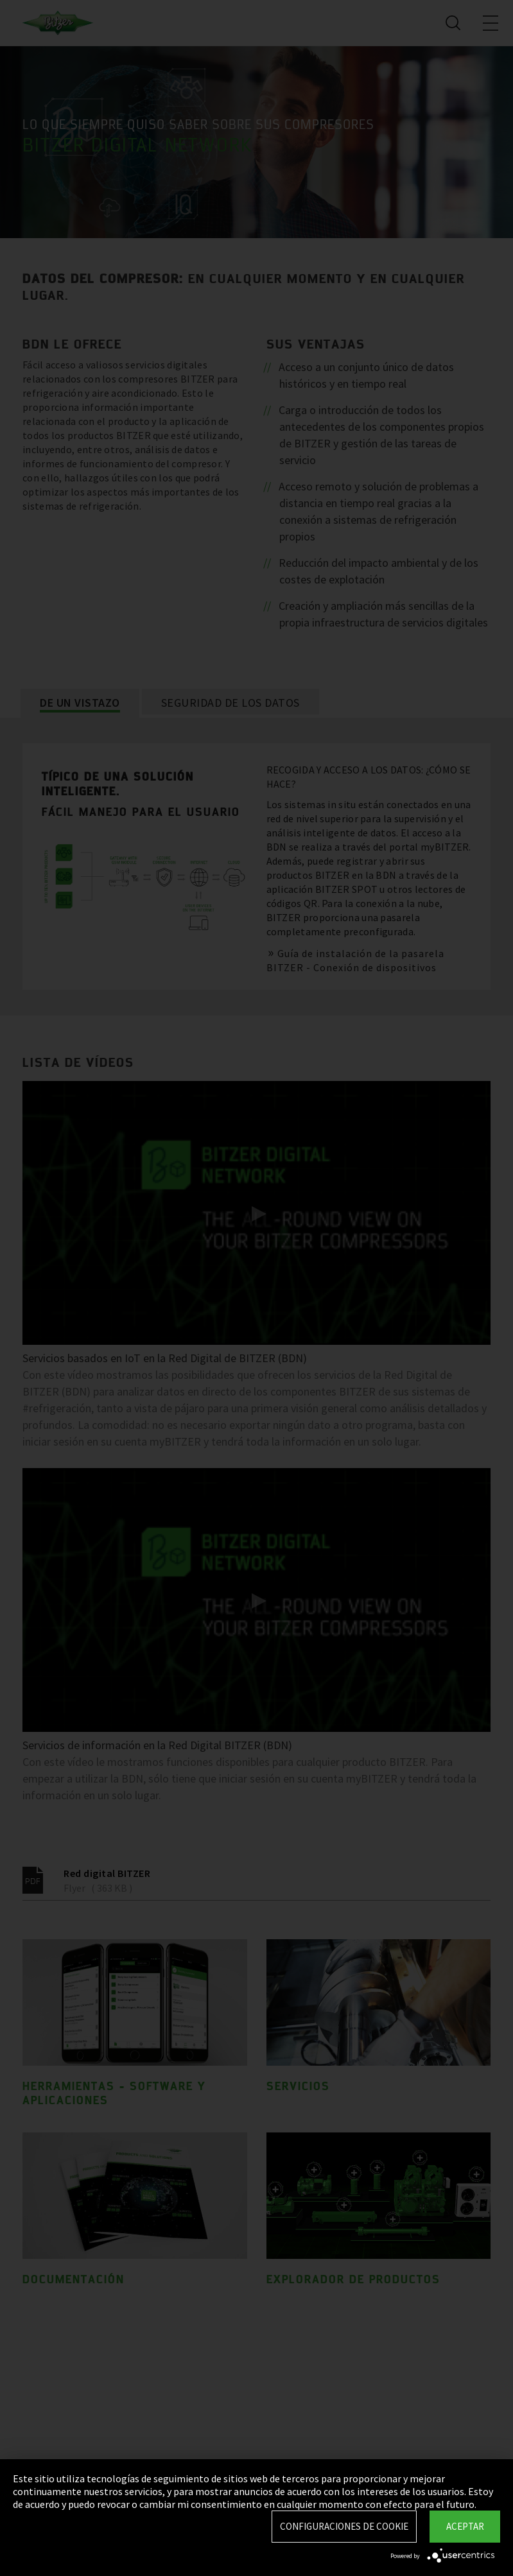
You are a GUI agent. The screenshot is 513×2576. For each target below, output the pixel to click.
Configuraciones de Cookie (344, 2526)
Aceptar (465, 2526)
